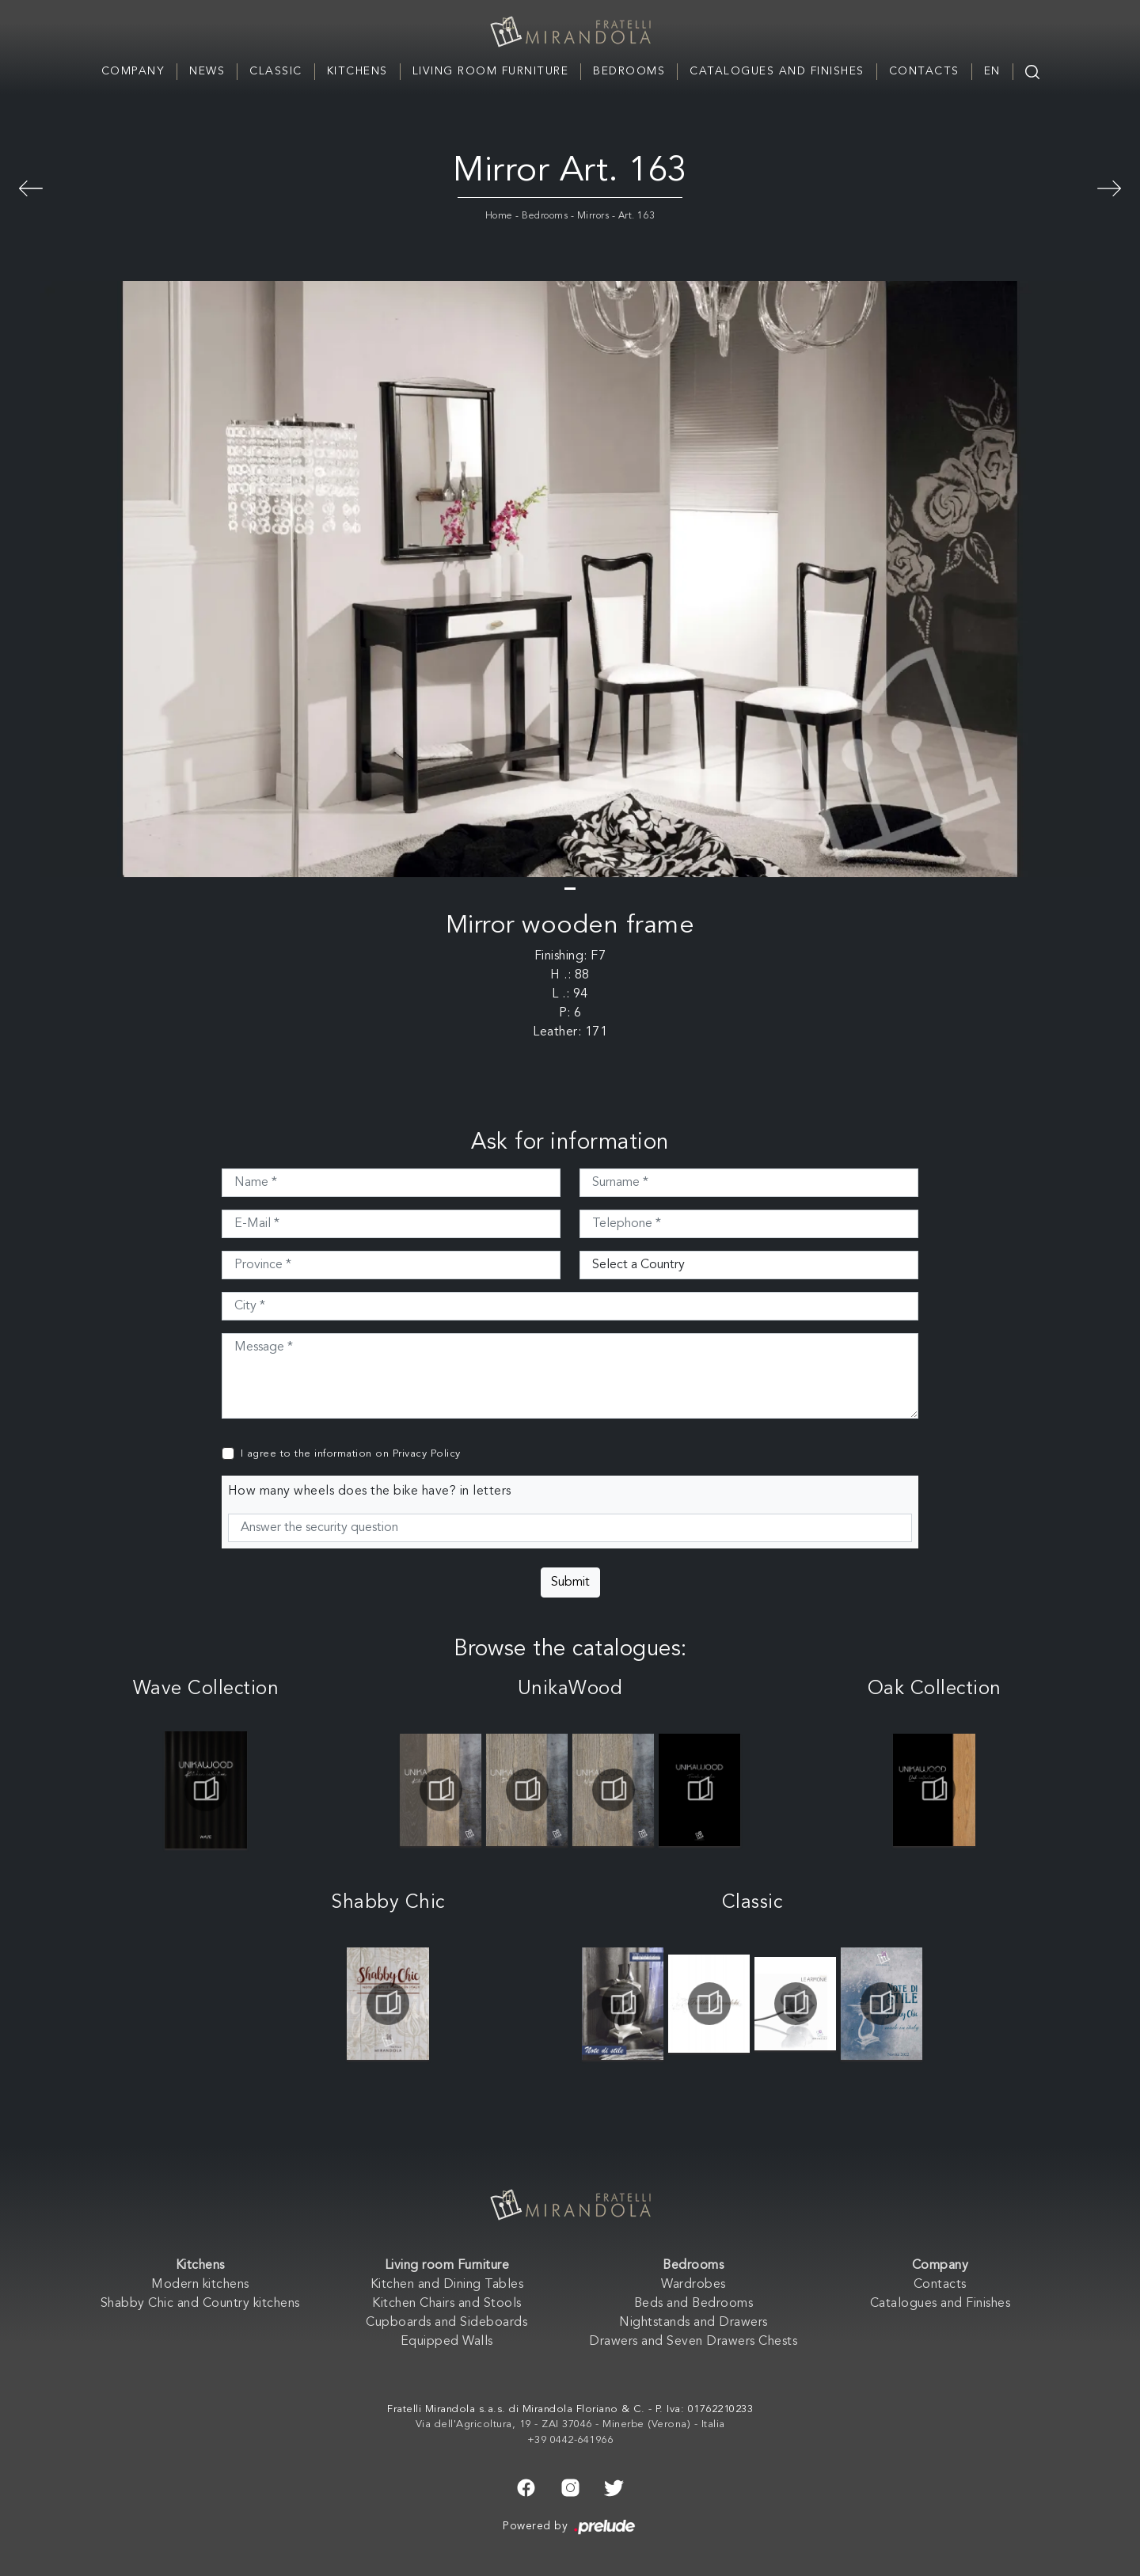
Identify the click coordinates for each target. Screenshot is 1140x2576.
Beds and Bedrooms (694, 2303)
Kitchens (357, 71)
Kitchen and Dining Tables (447, 2284)
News (207, 71)
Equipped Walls (447, 2341)
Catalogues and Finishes (777, 71)
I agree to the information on (351, 1454)
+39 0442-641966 (570, 2440)
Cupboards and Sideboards (446, 2322)
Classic (275, 71)
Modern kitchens (200, 2284)
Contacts (924, 71)
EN (992, 71)
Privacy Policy (427, 1454)
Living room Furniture (490, 71)
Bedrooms (629, 71)
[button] (570, 888)
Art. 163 (637, 216)
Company (133, 71)
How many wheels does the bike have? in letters (369, 1491)
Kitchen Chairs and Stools (447, 2303)
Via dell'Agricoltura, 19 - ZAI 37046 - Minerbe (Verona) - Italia (570, 2424)
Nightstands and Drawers (693, 2322)
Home (499, 216)
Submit (570, 1582)
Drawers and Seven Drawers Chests (693, 2341)
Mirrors (593, 216)
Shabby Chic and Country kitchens (200, 2303)
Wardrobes (693, 2284)
